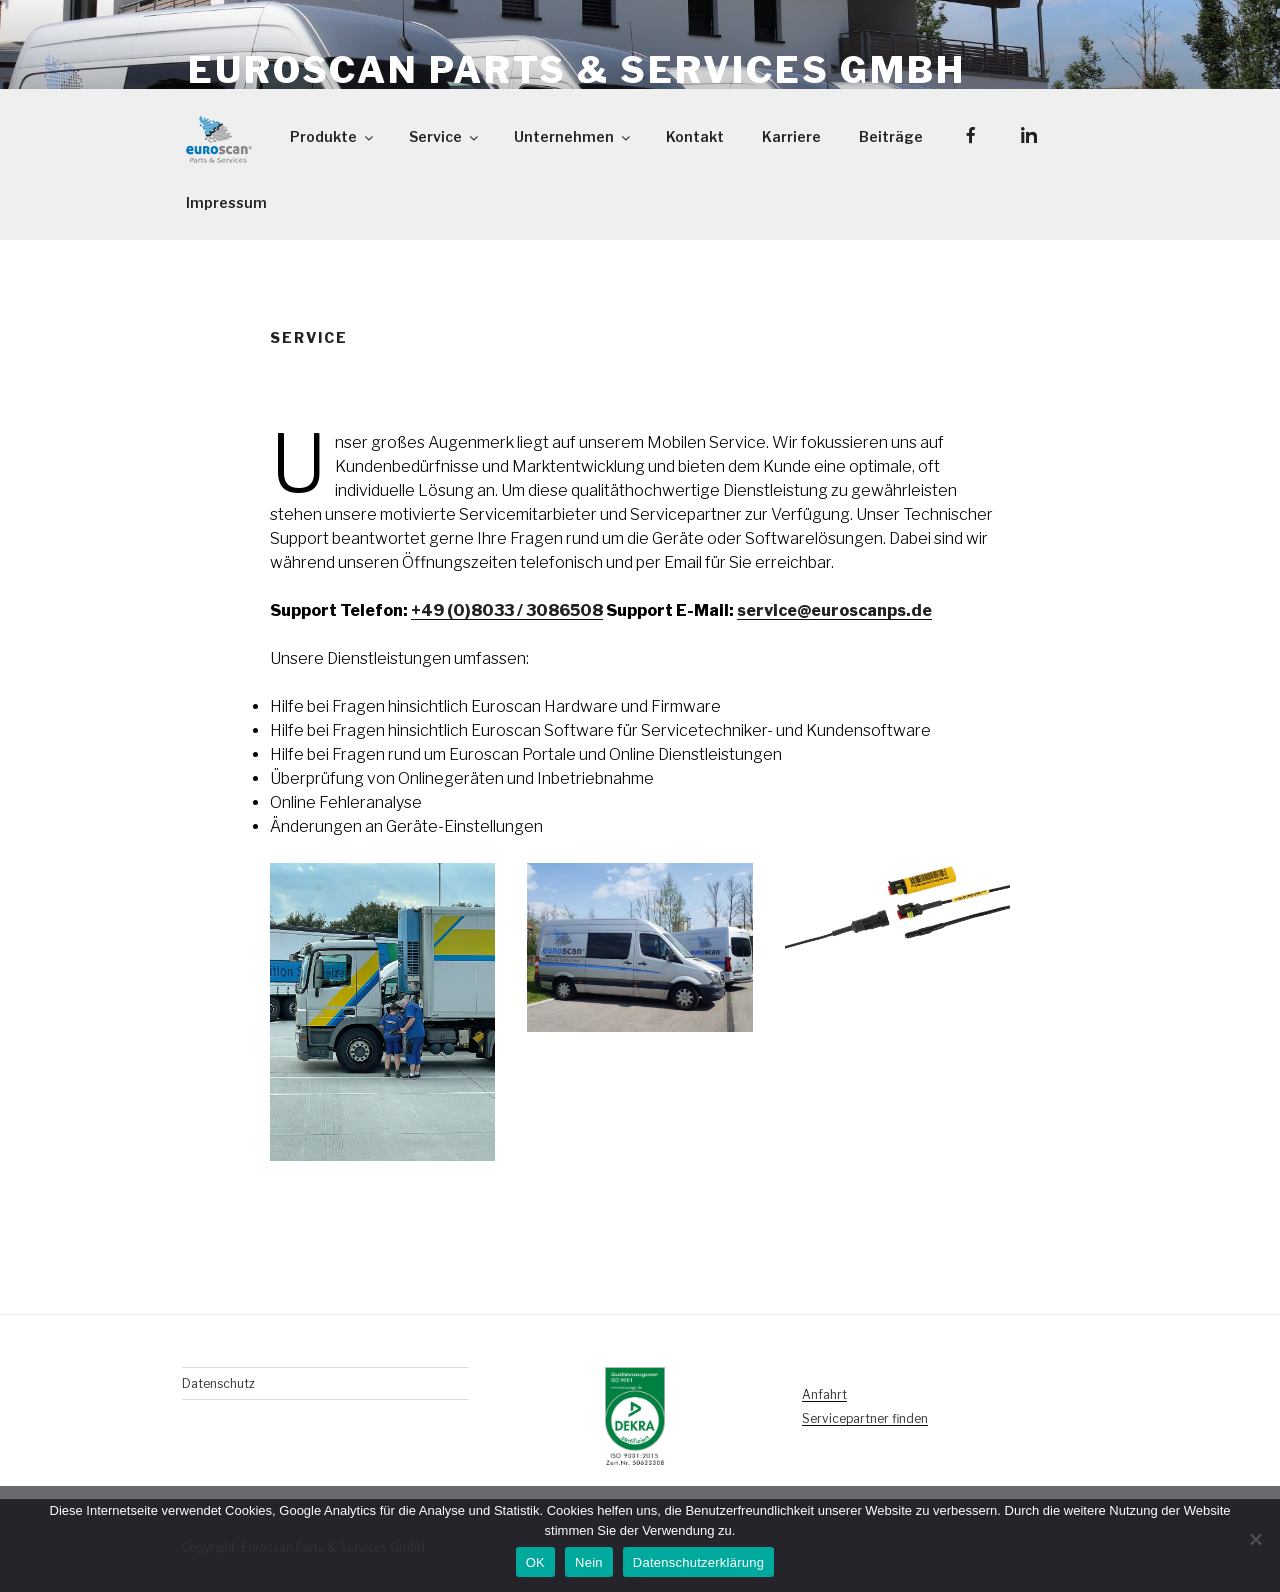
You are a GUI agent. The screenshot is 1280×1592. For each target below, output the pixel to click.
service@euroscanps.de (834, 610)
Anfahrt (824, 1394)
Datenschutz (218, 1383)
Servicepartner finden (865, 1418)
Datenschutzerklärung (698, 1562)
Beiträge (891, 136)
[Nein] (1255, 1539)
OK (535, 1562)
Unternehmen (573, 136)
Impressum (226, 202)
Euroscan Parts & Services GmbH (576, 70)
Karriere (791, 136)
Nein (589, 1562)
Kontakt (695, 136)
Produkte (333, 136)
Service (445, 136)
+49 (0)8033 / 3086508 (507, 610)
